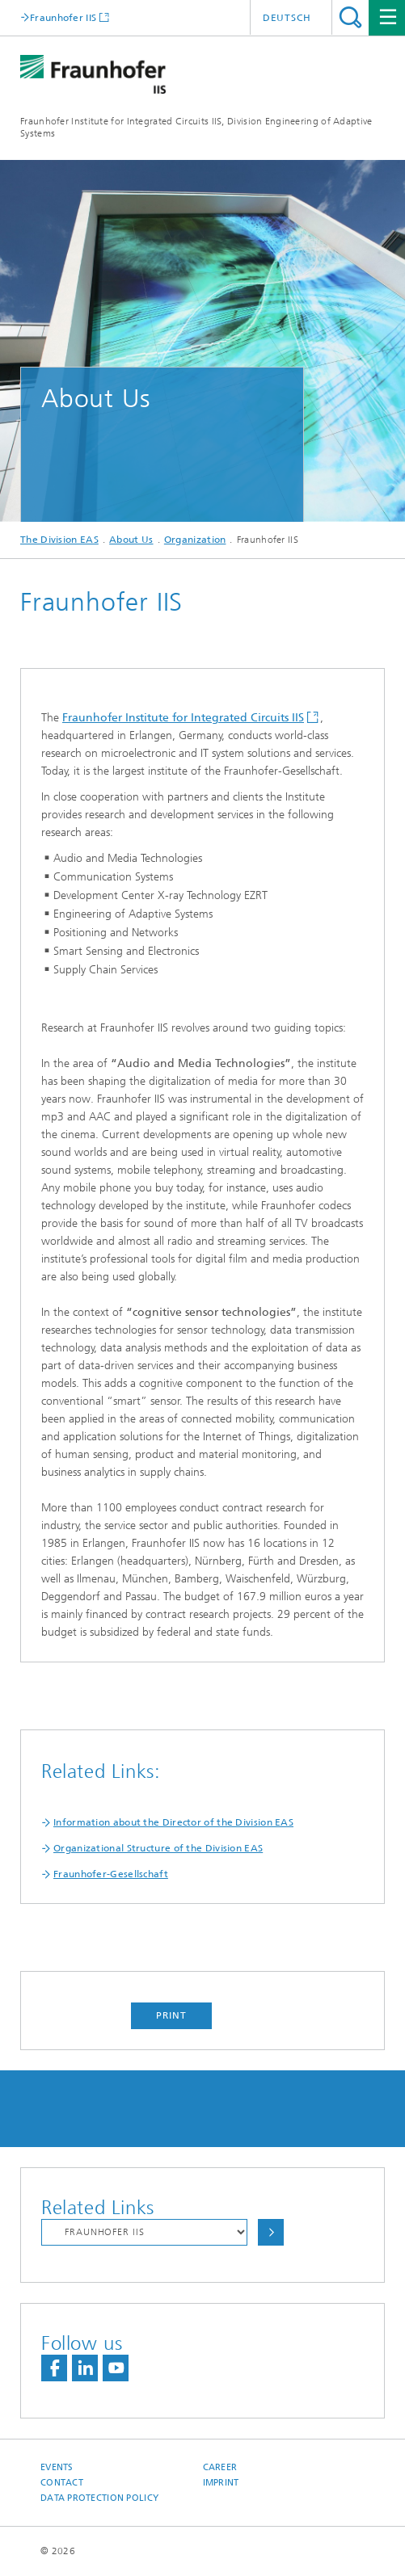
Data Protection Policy (99, 2498)
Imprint (221, 2482)
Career (220, 2467)
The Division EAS (59, 539)
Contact (61, 2482)
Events (57, 2467)
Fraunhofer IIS (63, 17)
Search (350, 17)
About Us (131, 539)
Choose (271, 2232)
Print (171, 2015)
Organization (195, 539)
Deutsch (287, 17)
